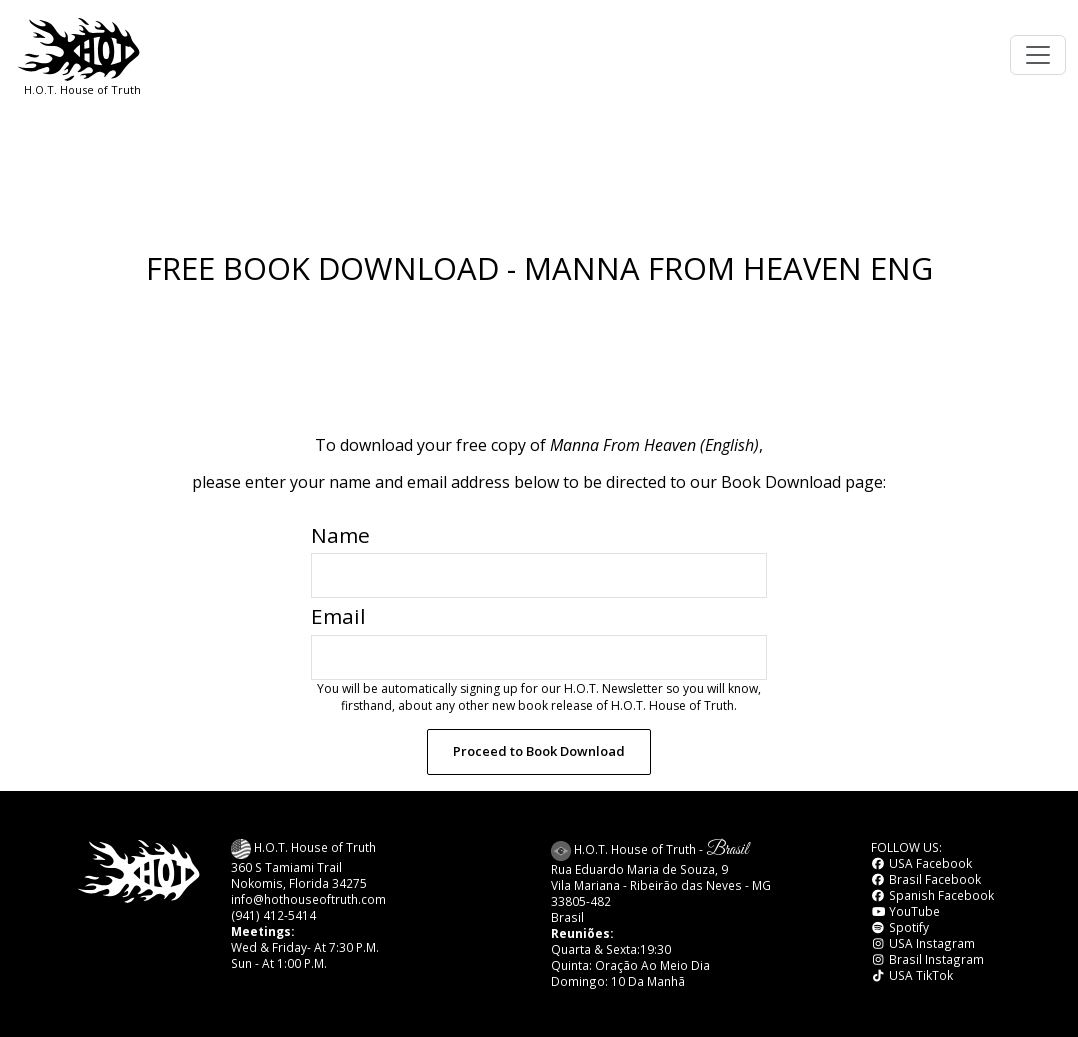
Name (340, 535)
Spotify (900, 927)
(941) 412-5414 (273, 915)
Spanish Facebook (932, 895)
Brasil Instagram (927, 959)
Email (338, 616)
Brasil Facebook (926, 879)
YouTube (905, 911)
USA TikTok (912, 975)
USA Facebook (921, 863)
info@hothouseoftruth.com (308, 899)
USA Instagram (923, 943)
